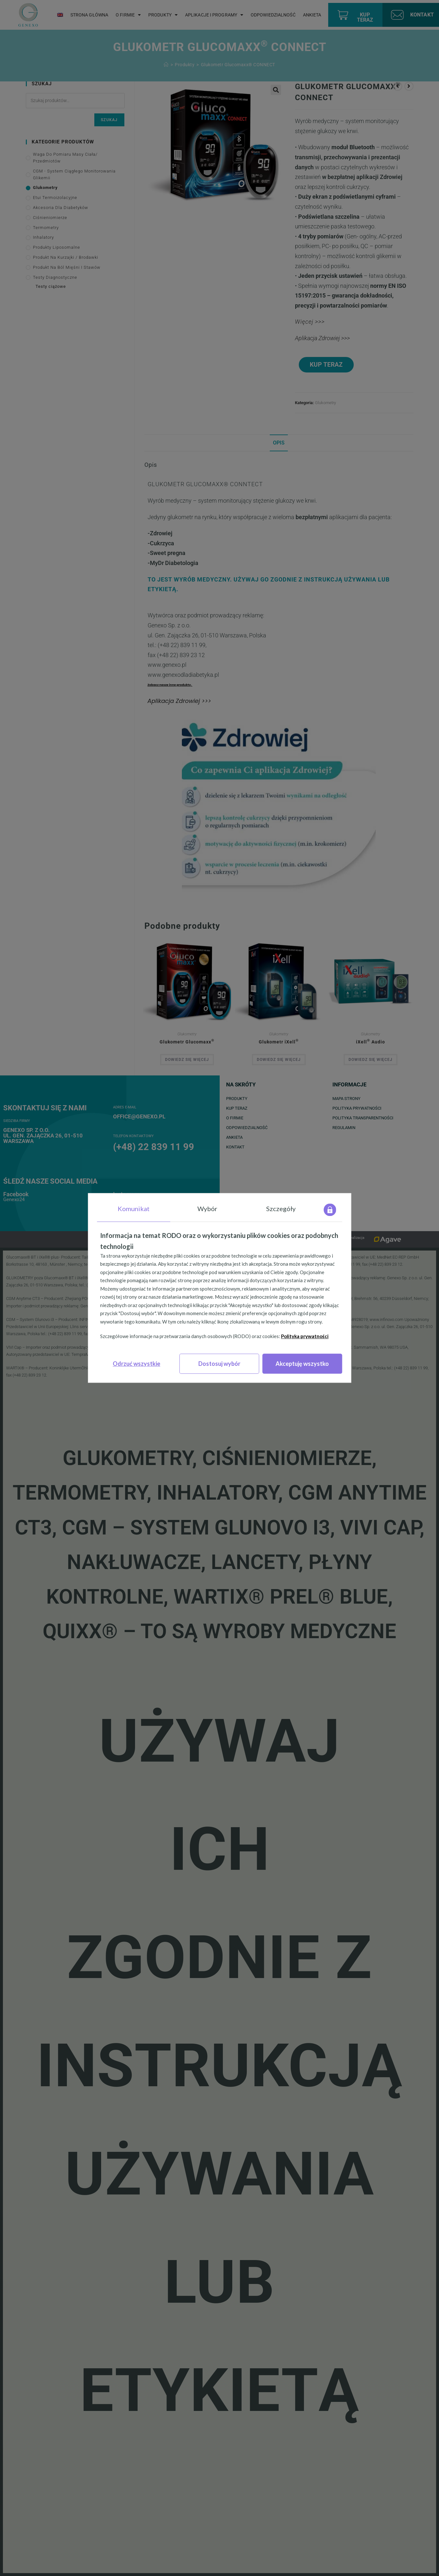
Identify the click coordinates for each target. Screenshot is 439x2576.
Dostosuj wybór (219, 1363)
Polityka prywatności (305, 1336)
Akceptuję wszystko (302, 1363)
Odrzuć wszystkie (136, 1363)
